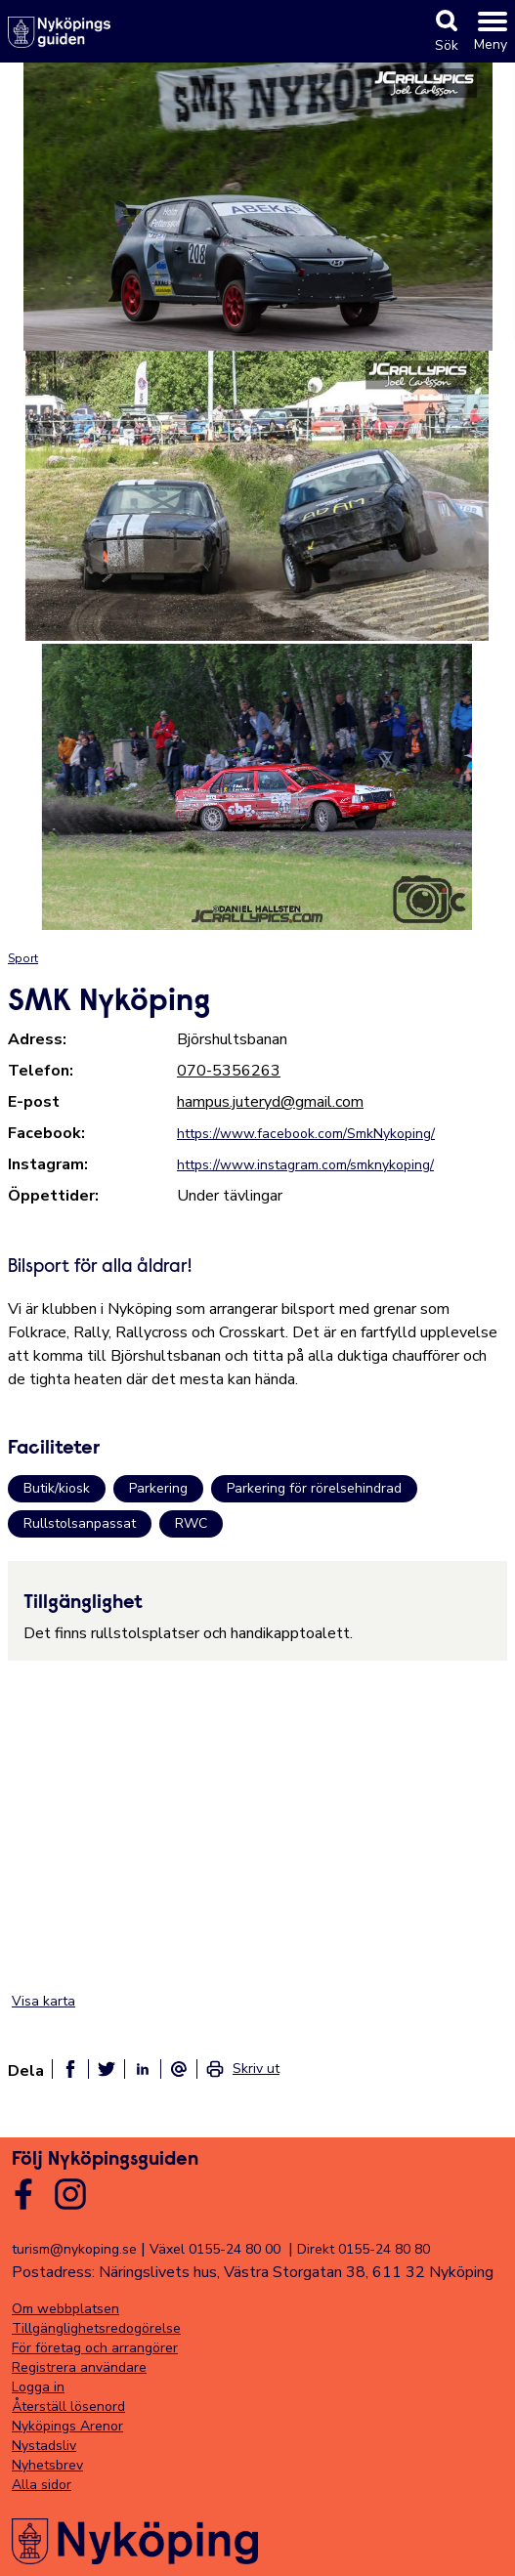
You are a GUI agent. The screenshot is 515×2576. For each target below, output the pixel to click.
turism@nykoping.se (74, 2249)
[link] (242, 2069)
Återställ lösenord (68, 2406)
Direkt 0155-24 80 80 (363, 2249)
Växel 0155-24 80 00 (215, 2249)
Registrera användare (79, 2367)
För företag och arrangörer (95, 2348)
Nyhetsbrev (47, 2465)
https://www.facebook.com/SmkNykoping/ (306, 1133)
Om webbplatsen (65, 2309)
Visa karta (43, 2001)
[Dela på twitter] (106, 2069)
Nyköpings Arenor (67, 2426)
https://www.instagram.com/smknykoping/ (305, 1165)
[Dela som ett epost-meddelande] (179, 2069)
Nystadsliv (44, 2445)
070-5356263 (228, 1070)
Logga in (38, 2387)
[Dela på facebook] (70, 2069)
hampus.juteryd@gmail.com (270, 1102)
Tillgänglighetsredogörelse (96, 2328)
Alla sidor (41, 2484)
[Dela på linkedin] (142, 2069)
